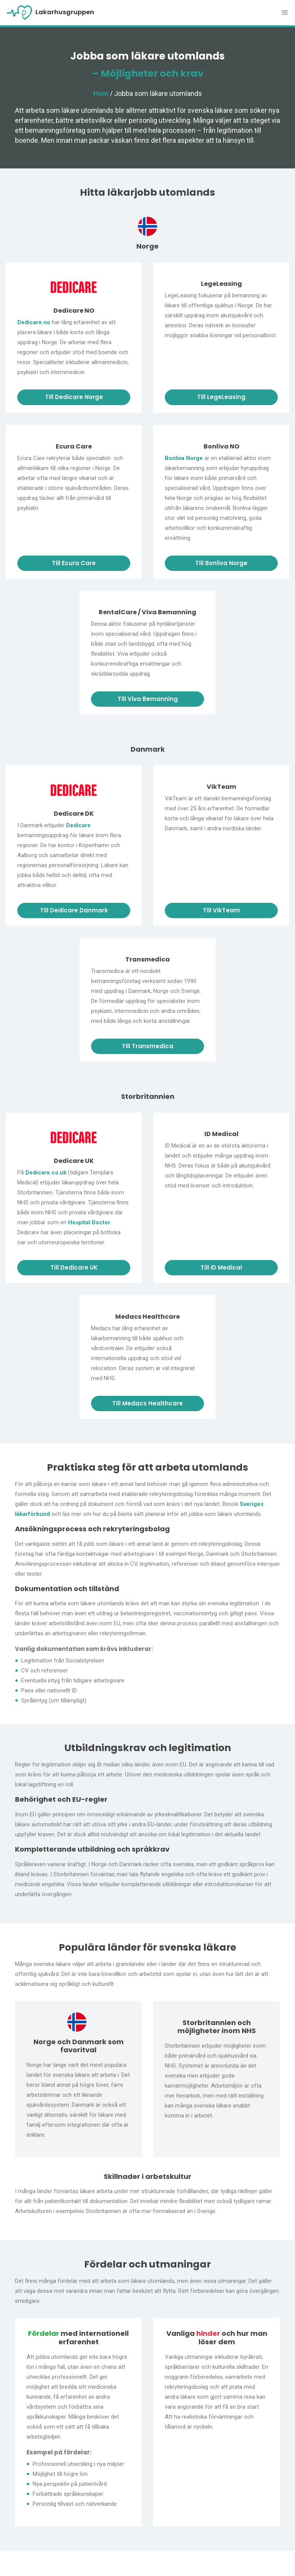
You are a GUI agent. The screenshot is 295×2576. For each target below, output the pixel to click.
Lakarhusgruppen (50, 12)
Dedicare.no (33, 322)
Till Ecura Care (74, 563)
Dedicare (78, 825)
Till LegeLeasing (221, 397)
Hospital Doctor (89, 1222)
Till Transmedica (147, 1046)
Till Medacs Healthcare (147, 1403)
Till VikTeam (221, 910)
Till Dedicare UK (74, 1267)
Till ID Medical (221, 1267)
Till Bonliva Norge (221, 563)
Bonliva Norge (184, 458)
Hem (100, 93)
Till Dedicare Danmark (74, 910)
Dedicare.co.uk (45, 1172)
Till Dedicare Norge (74, 397)
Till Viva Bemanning (148, 699)
